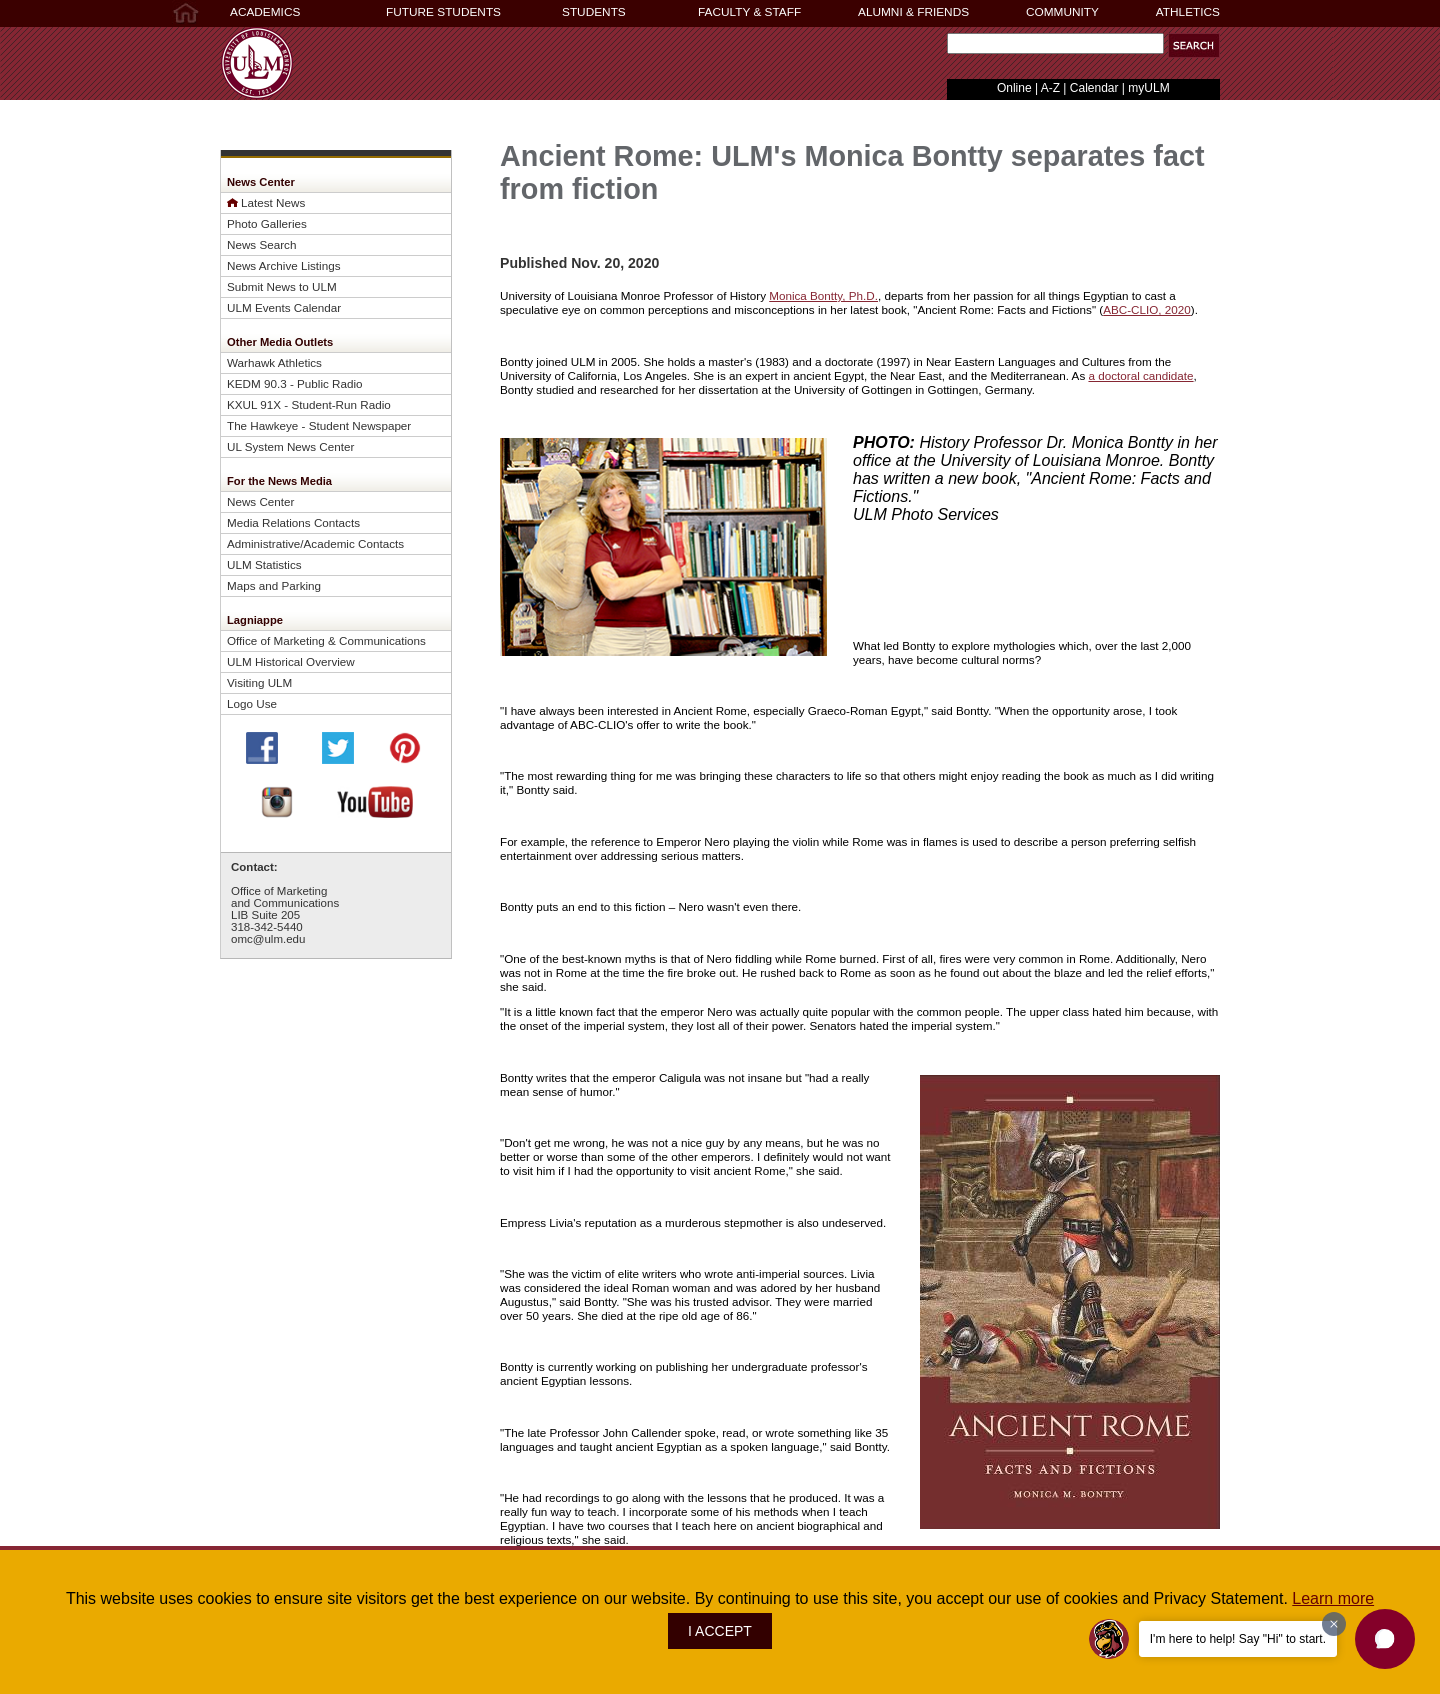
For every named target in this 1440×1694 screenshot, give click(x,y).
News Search (261, 244)
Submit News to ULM (282, 286)
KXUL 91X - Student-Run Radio (309, 404)
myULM (1148, 88)
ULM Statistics (264, 564)
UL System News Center (290, 446)
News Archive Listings (284, 265)
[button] (1194, 45)
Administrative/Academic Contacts (315, 543)
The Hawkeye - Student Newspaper (319, 425)
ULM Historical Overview (291, 661)
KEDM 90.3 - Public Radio (295, 383)
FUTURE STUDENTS (443, 12)
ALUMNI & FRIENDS (913, 12)
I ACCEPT (720, 1631)
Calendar (1094, 88)
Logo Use (252, 703)
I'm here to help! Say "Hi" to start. (1238, 1639)
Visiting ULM (259, 682)
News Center (260, 501)
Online (1014, 88)
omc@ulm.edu (268, 939)
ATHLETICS (1188, 12)
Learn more (1333, 1598)
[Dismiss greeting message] (1334, 1624)
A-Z (1050, 88)
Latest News (273, 202)
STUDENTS (594, 12)
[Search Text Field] (1055, 43)
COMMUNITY (1062, 12)
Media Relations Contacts (293, 522)
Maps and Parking (274, 585)
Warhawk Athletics (274, 362)
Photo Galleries (267, 223)
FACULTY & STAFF (749, 12)
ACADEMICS (265, 12)
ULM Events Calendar (284, 307)
